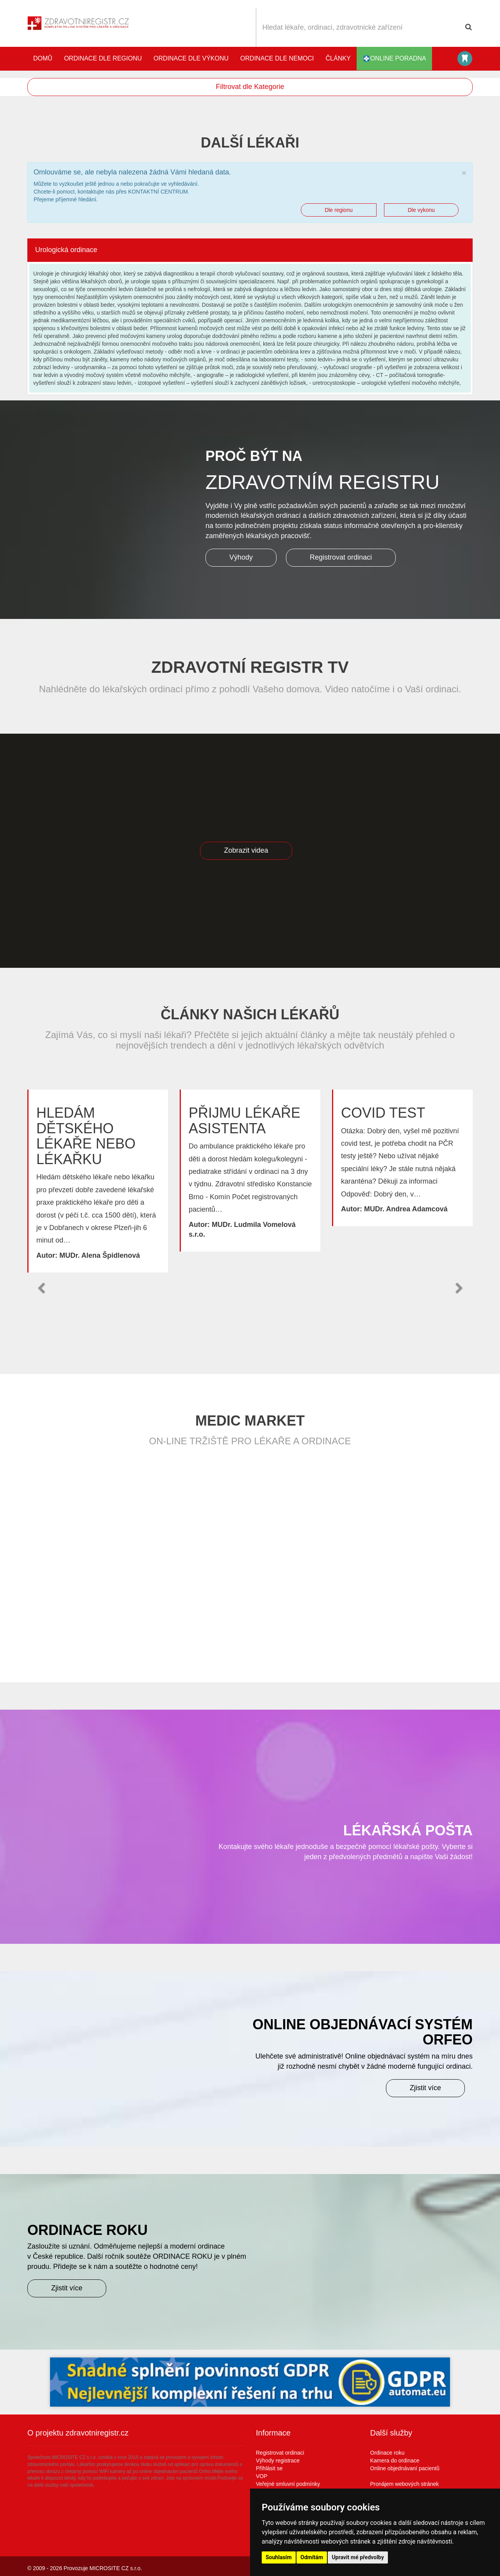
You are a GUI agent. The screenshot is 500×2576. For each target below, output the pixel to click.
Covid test (383, 1113)
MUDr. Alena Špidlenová (99, 1255)
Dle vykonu (421, 210)
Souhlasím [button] (279, 2557)
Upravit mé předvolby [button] (358, 2557)
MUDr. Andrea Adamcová (406, 1209)
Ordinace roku (387, 2453)
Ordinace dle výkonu (191, 58)
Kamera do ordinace (395, 2460)
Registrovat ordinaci (341, 558)
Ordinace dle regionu (103, 58)
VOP (262, 2476)
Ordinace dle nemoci (277, 58)
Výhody (241, 558)
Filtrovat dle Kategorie (250, 87)
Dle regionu (339, 210)
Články (338, 58)
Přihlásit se (269, 2468)
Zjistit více (425, 2088)
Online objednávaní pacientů (404, 2468)
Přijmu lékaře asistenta (244, 1120)
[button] (41, 1288)
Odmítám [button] (311, 2557)
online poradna (394, 58)
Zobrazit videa (246, 850)
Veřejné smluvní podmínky (288, 2484)
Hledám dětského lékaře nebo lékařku (86, 1136)
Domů (42, 58)
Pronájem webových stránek (404, 2484)
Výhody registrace (278, 2460)
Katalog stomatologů (465, 58)
